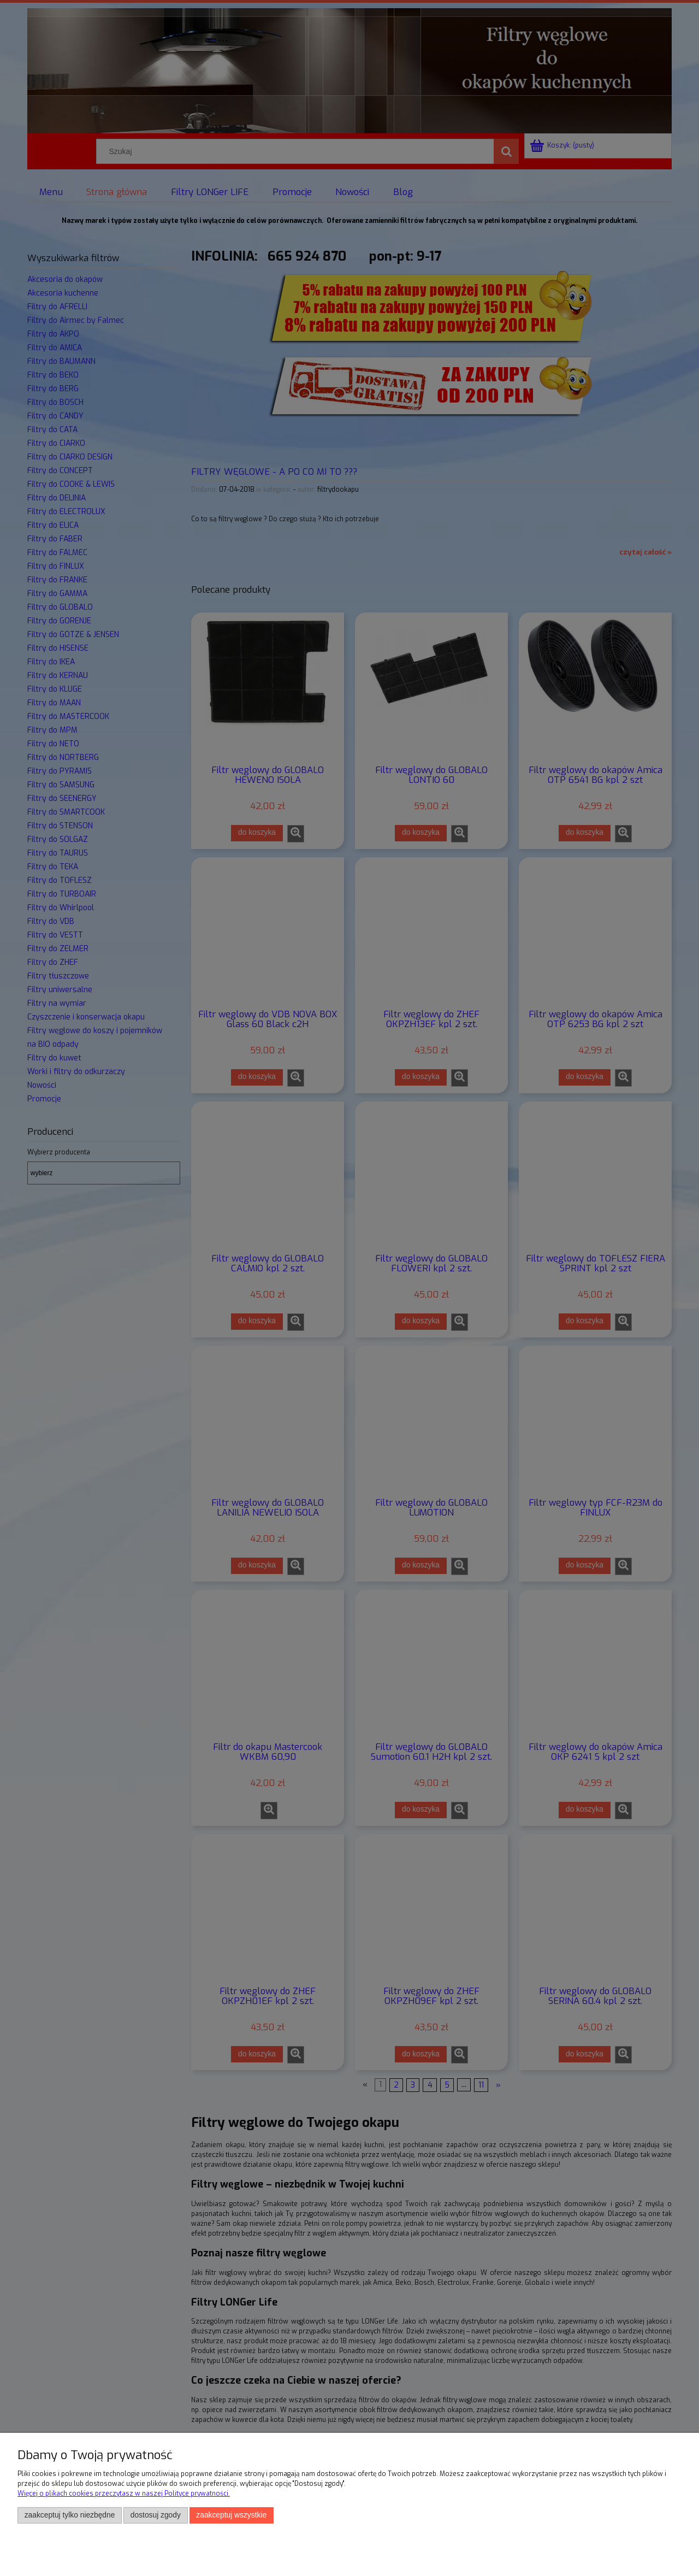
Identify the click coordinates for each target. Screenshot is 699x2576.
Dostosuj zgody (156, 2515)
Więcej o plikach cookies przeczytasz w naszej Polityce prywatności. (123, 2493)
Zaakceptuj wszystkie (231, 2515)
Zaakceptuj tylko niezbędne (70, 2515)
